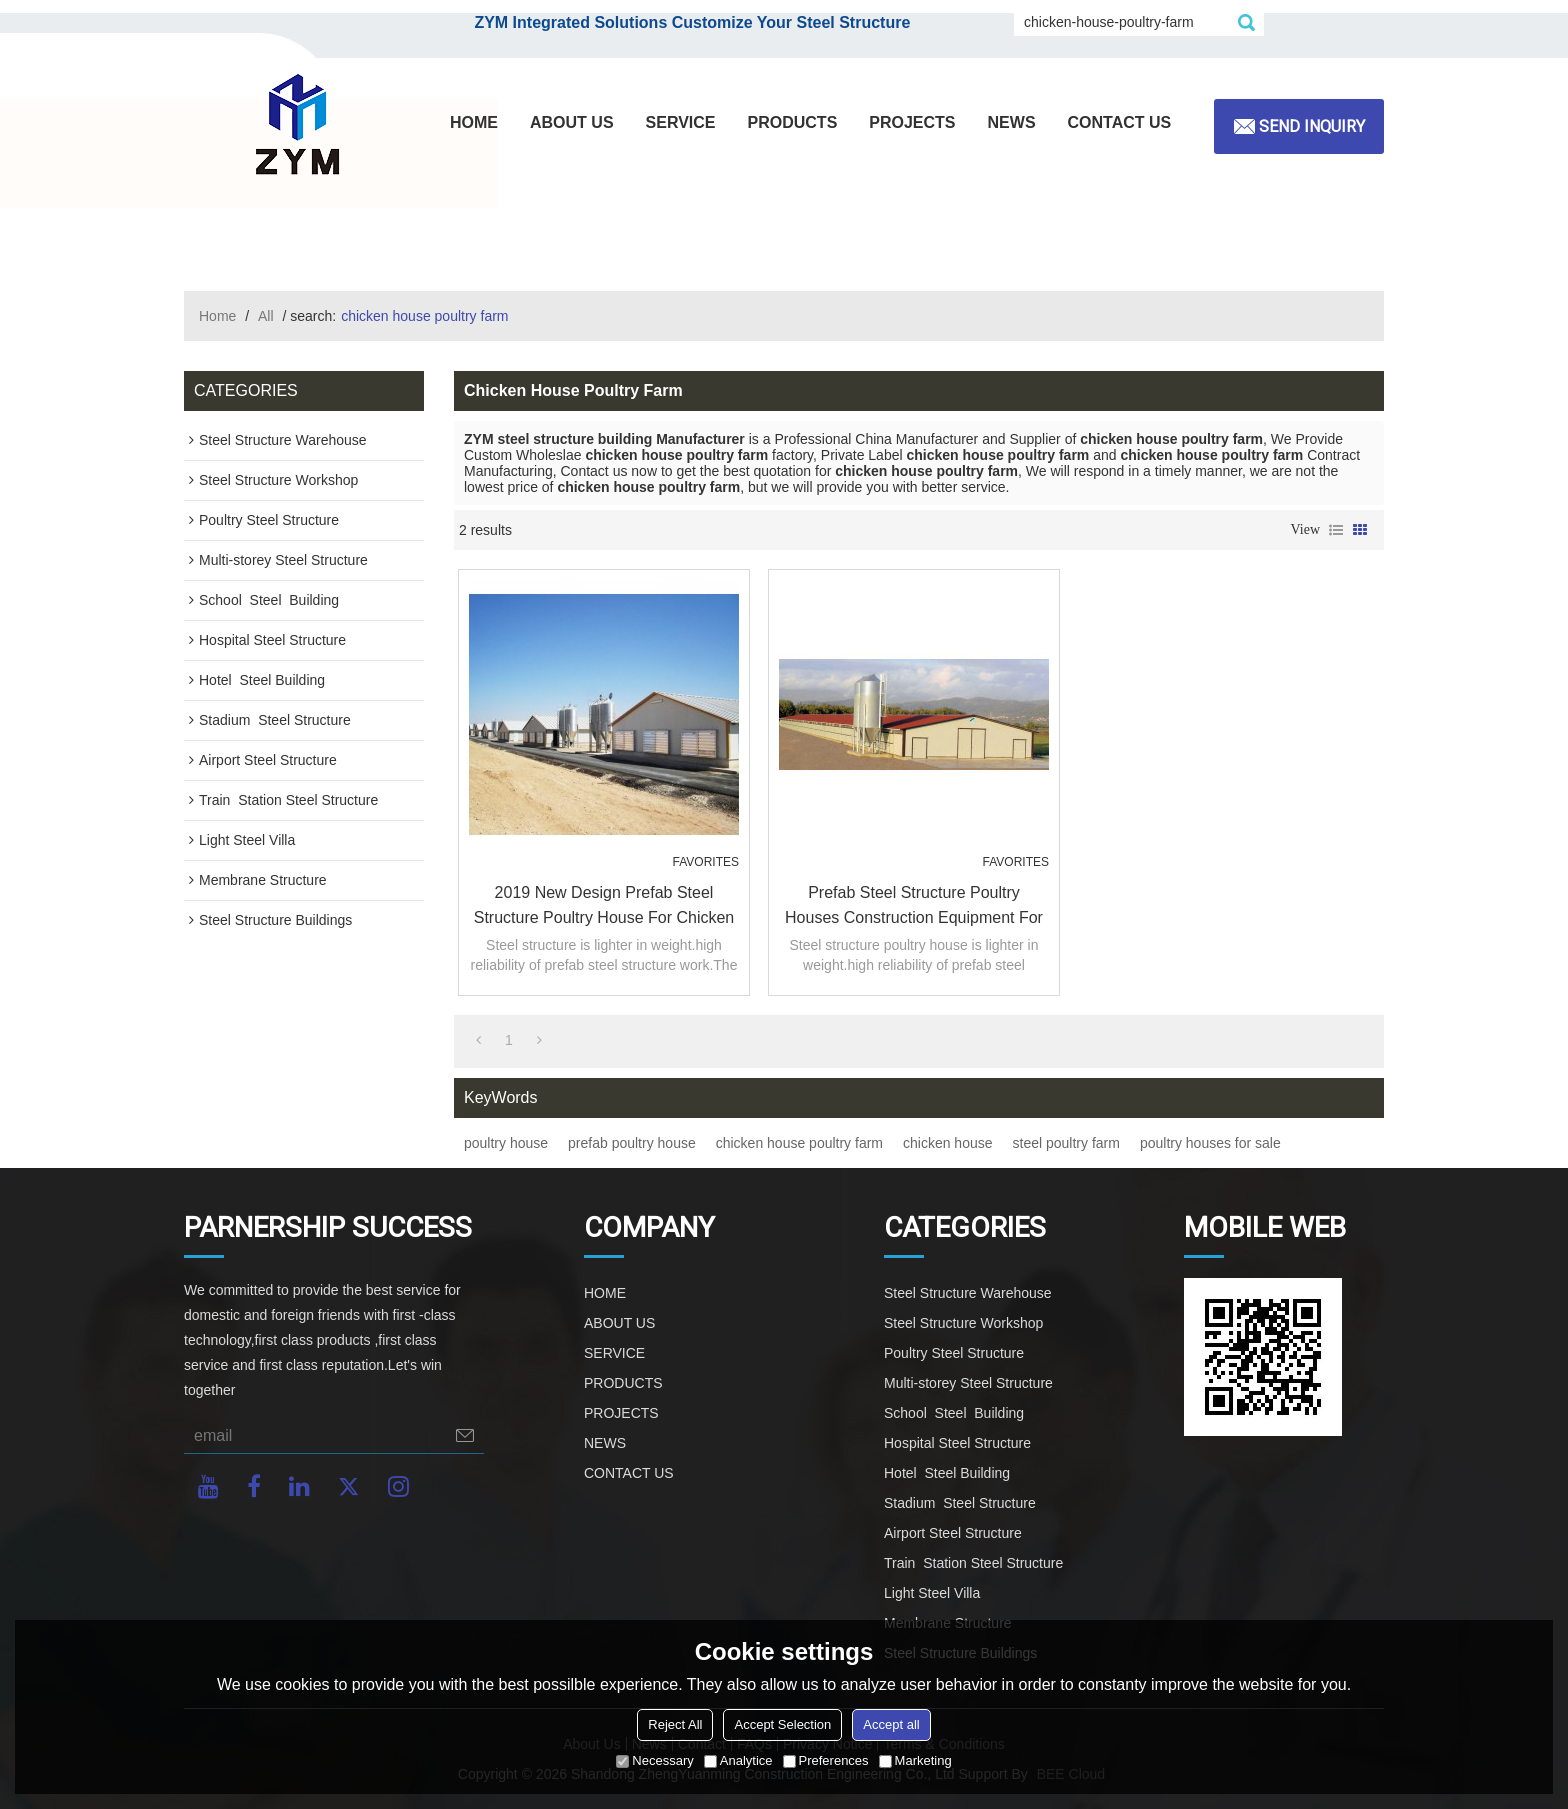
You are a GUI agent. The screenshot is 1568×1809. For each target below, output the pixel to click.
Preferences (826, 1760)
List (1336, 530)
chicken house (948, 1143)
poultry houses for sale (1210, 1143)
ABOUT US (572, 122)
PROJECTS (912, 122)
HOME (474, 122)
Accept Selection (782, 1724)
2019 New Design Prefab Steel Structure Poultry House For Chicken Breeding (604, 907)
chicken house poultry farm (799, 1143)
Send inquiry (1312, 126)
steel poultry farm (1066, 1143)
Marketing (915, 1760)
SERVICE (681, 122)
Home (217, 316)
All (266, 316)
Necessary (654, 1760)
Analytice (738, 1760)
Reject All (675, 1724)
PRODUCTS (793, 122)
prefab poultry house (632, 1143)
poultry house (506, 1143)
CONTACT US (1120, 122)
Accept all (891, 1724)
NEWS (1012, 122)
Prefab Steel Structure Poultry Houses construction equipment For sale (914, 907)
